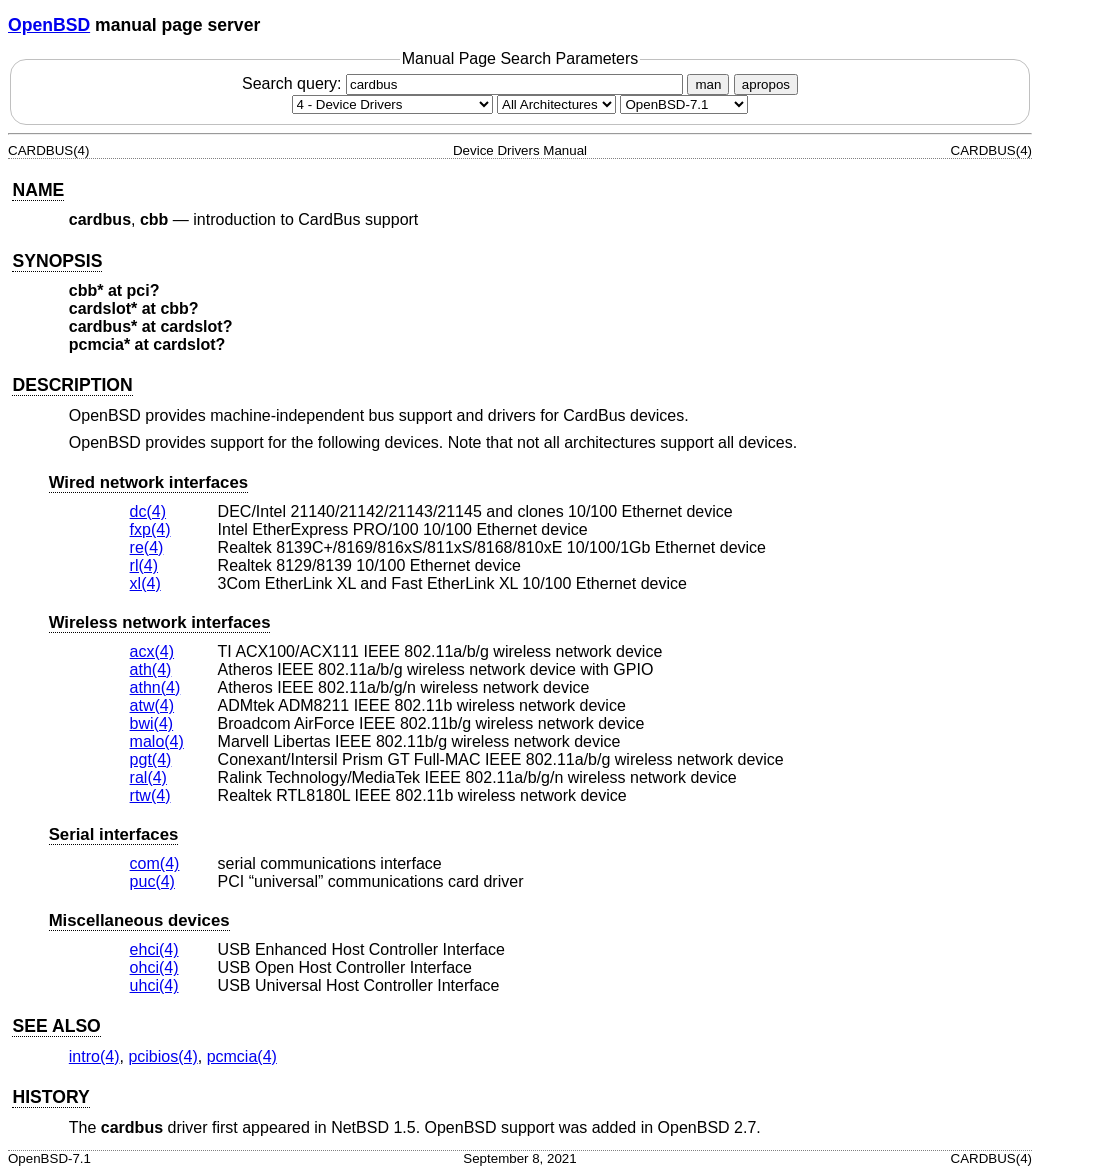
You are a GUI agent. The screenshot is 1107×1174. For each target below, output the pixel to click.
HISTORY (50, 1097)
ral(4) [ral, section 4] (148, 777)
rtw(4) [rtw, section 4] (150, 795)
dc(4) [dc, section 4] (148, 511)
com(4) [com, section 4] (155, 863)
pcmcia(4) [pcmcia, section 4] (242, 1056)
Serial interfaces (114, 834)
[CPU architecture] (556, 104)
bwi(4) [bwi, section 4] (152, 723)
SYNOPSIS (57, 261)
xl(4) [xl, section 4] (145, 583)
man (708, 84)
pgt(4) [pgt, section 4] (151, 759)
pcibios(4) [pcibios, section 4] (162, 1056)
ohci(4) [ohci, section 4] (154, 967)
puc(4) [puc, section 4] (152, 881)
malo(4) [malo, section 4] (157, 741)
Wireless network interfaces (160, 622)
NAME (38, 190)
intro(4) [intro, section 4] (94, 1056)
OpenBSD (49, 25)
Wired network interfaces (148, 482)
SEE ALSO (56, 1026)
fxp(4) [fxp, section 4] (150, 529)
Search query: (465, 83)
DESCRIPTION (72, 385)
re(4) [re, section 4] (147, 547)
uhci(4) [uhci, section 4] (154, 985)
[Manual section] (392, 104)
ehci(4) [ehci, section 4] (154, 949)
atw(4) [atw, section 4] (152, 705)
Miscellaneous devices (139, 920)
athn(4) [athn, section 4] (155, 687)
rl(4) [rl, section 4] (144, 565)
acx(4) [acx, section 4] (152, 651)
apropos (766, 84)
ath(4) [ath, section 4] (151, 669)
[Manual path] (684, 104)
